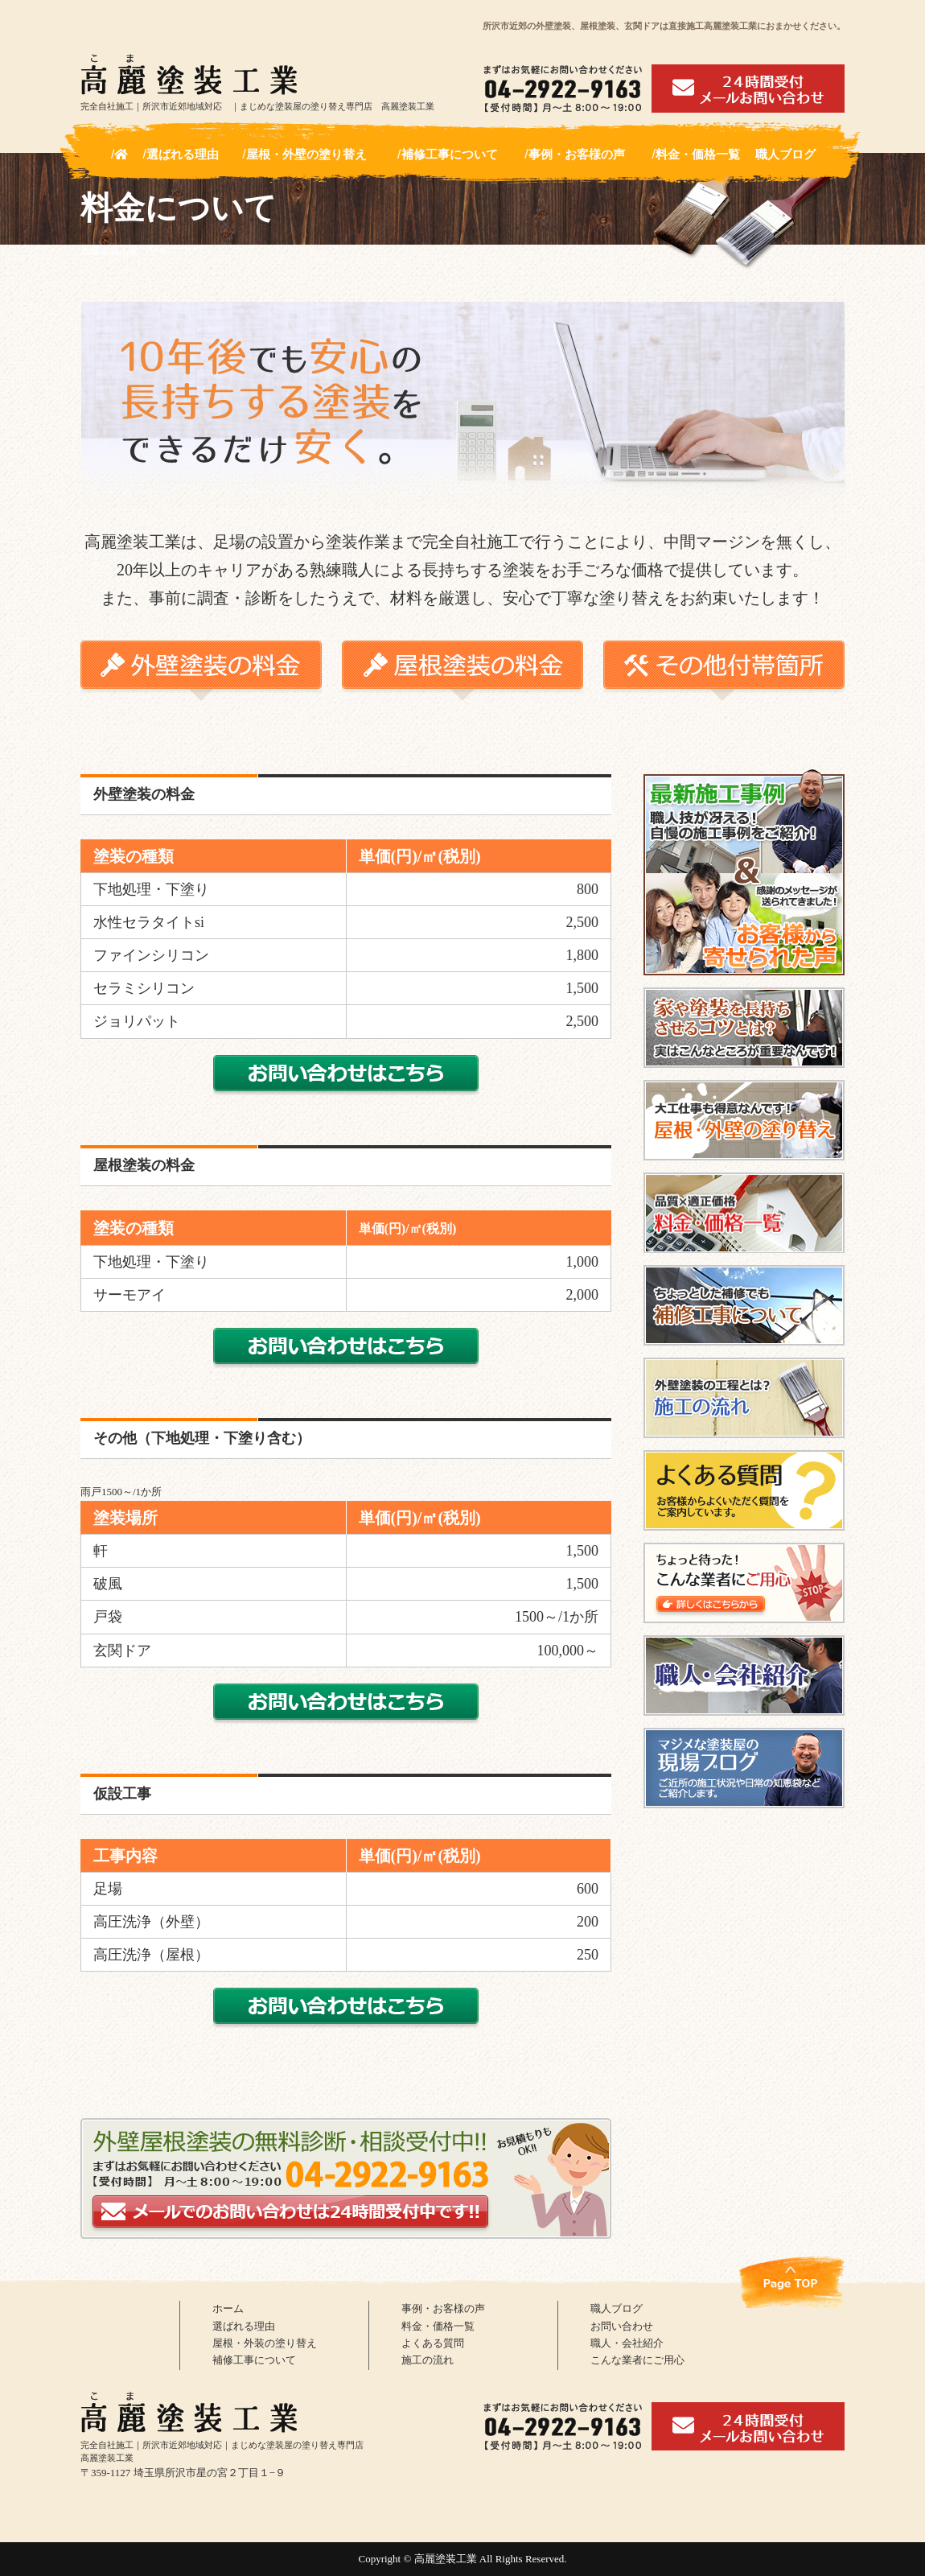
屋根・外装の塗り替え (272, 2351)
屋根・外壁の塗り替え (306, 154)
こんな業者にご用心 (644, 2372)
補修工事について (449, 154)
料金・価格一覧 (698, 154)
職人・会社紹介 (632, 2351)
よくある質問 (437, 2351)
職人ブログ (785, 154)
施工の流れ (431, 2372)
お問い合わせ (626, 2331)
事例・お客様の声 (576, 154)
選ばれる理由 (182, 154)
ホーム (230, 2310)
